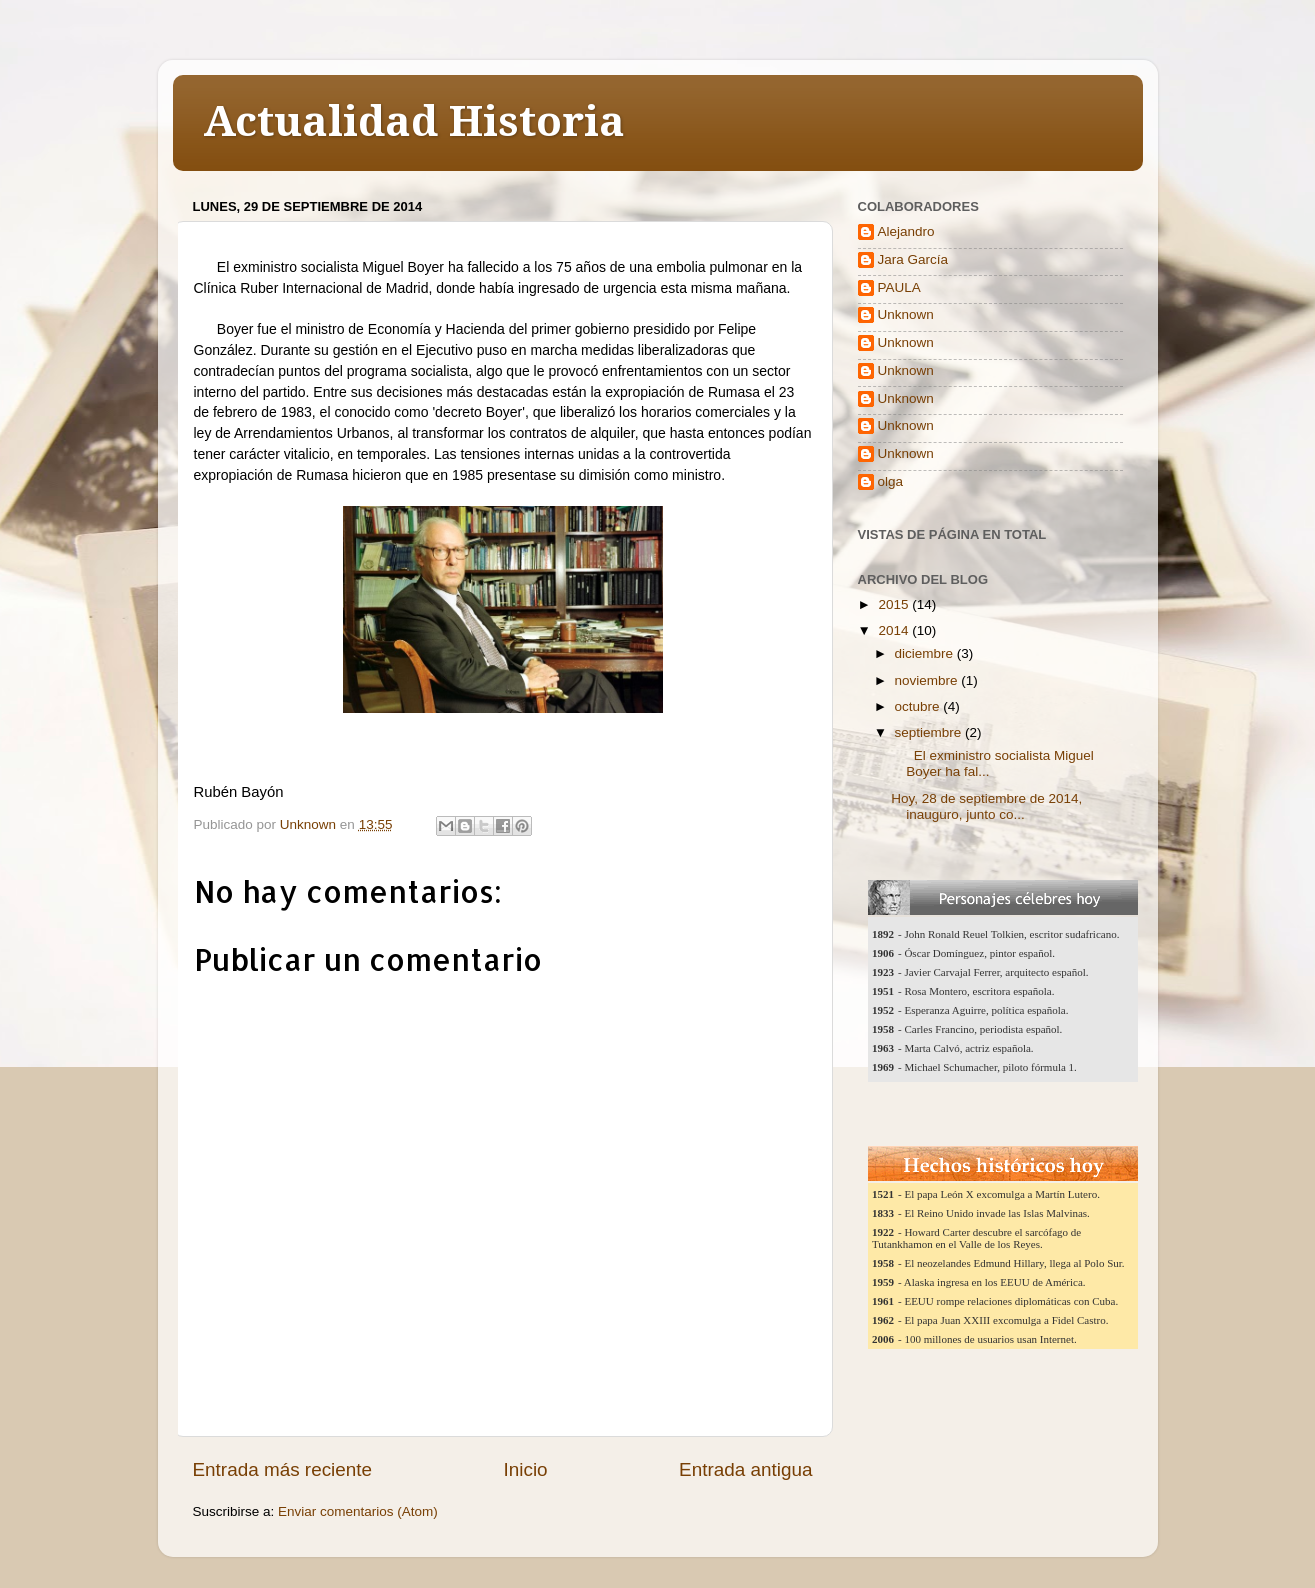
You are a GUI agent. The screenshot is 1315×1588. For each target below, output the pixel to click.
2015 (895, 604)
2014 (895, 630)
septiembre (930, 732)
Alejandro (906, 231)
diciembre (926, 653)
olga (891, 481)
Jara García (913, 259)
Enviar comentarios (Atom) (358, 1511)
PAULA (899, 287)
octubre (919, 706)
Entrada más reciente (283, 1469)
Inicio (526, 1469)
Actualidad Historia (414, 121)
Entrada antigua (745, 1469)
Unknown (906, 314)
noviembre (928, 680)
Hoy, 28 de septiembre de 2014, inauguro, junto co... (986, 806)
